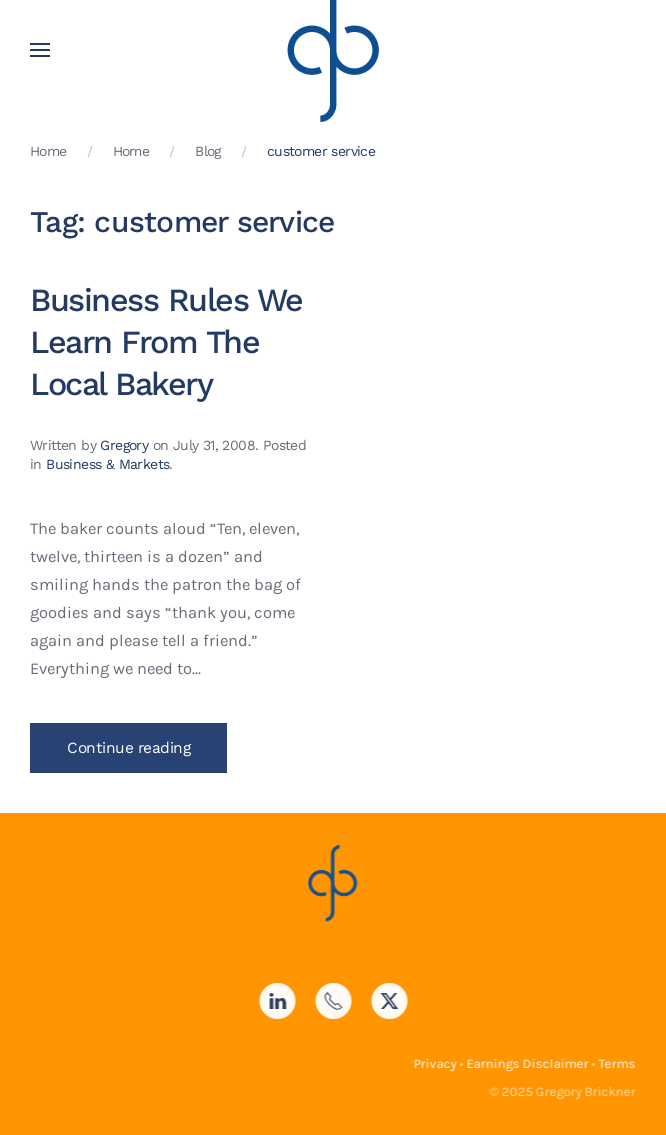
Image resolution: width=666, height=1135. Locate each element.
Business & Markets (107, 464)
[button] (40, 50)
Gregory (124, 445)
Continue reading (128, 748)
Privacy (433, 1063)
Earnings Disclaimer (526, 1063)
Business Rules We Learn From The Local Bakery (166, 342)
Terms (615, 1063)
